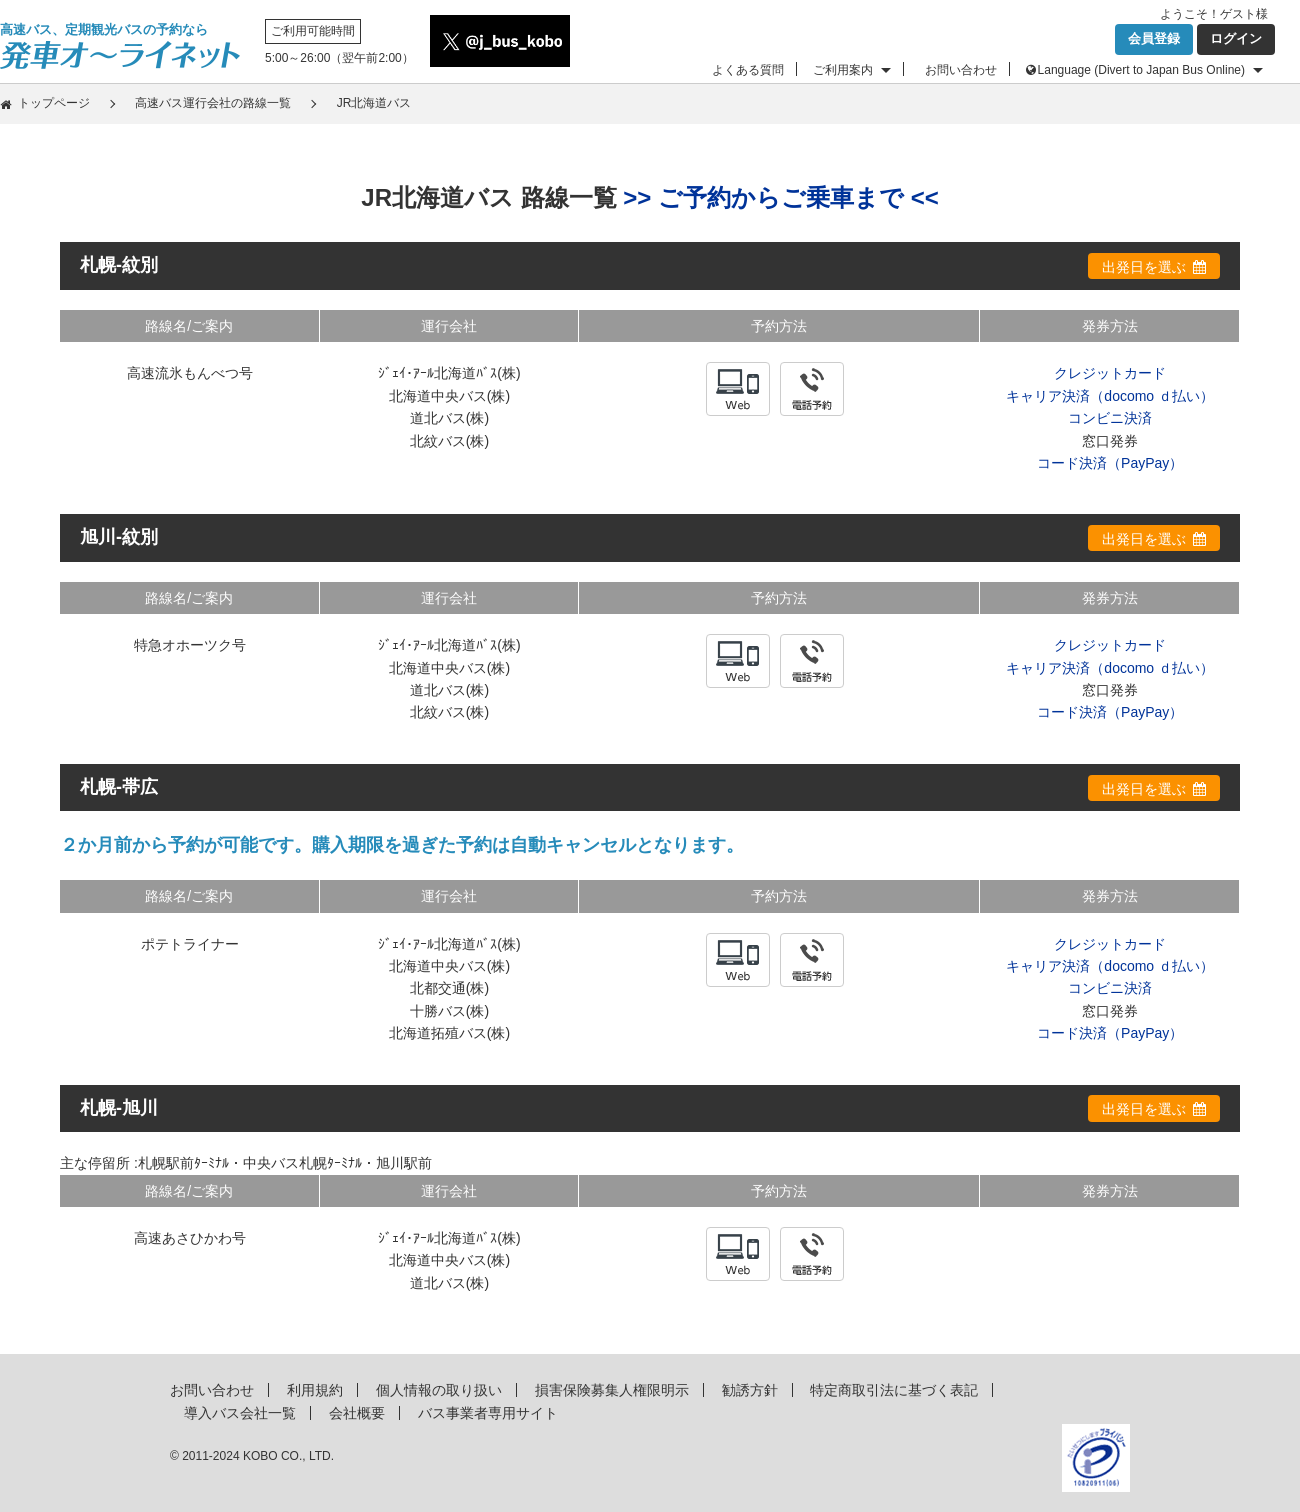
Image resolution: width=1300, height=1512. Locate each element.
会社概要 (357, 1413)
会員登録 (1154, 38)
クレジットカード (1110, 373)
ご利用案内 (843, 70)
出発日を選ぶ (1144, 267)
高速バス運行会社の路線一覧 (213, 103)
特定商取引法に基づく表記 (894, 1390)
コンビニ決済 (1110, 418)
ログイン (1236, 38)
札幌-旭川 (119, 1108)
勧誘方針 (750, 1390)
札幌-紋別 (119, 265)
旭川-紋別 (119, 537)
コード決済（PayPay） (1110, 463)
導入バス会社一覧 (240, 1413)
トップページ (54, 103)
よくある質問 (748, 70)
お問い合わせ (961, 70)
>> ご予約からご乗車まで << (780, 197)
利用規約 (315, 1390)
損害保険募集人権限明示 (612, 1390)
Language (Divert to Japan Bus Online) (1141, 70)
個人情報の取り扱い (439, 1390)
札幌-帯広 (119, 787)
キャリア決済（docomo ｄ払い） (1110, 396)
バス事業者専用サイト (488, 1413)
